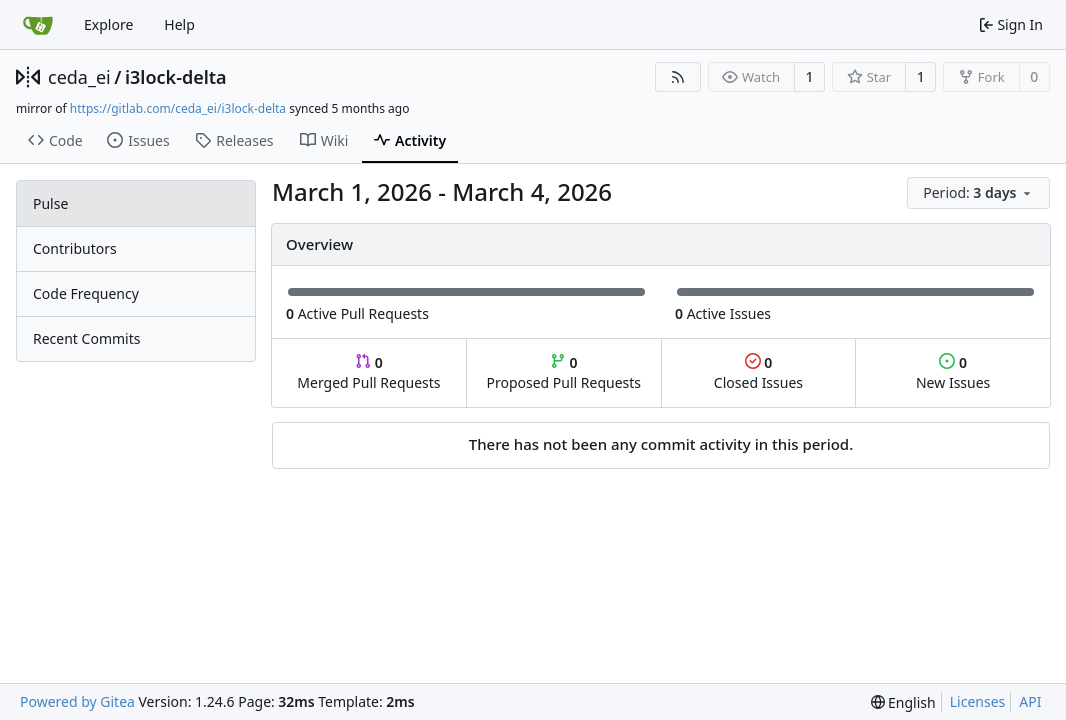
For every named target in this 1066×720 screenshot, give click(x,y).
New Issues (953, 372)
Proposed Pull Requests (563, 372)
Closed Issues (758, 372)
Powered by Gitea (77, 701)
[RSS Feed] (678, 77)
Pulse (50, 203)
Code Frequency (86, 293)
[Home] (38, 25)
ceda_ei (79, 77)
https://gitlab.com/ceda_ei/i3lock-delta (178, 108)
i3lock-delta (176, 77)
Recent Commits (86, 338)
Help (179, 24)
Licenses (978, 701)
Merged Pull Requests (368, 372)
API (1030, 701)
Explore (108, 24)
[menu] (978, 193)
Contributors (75, 248)
